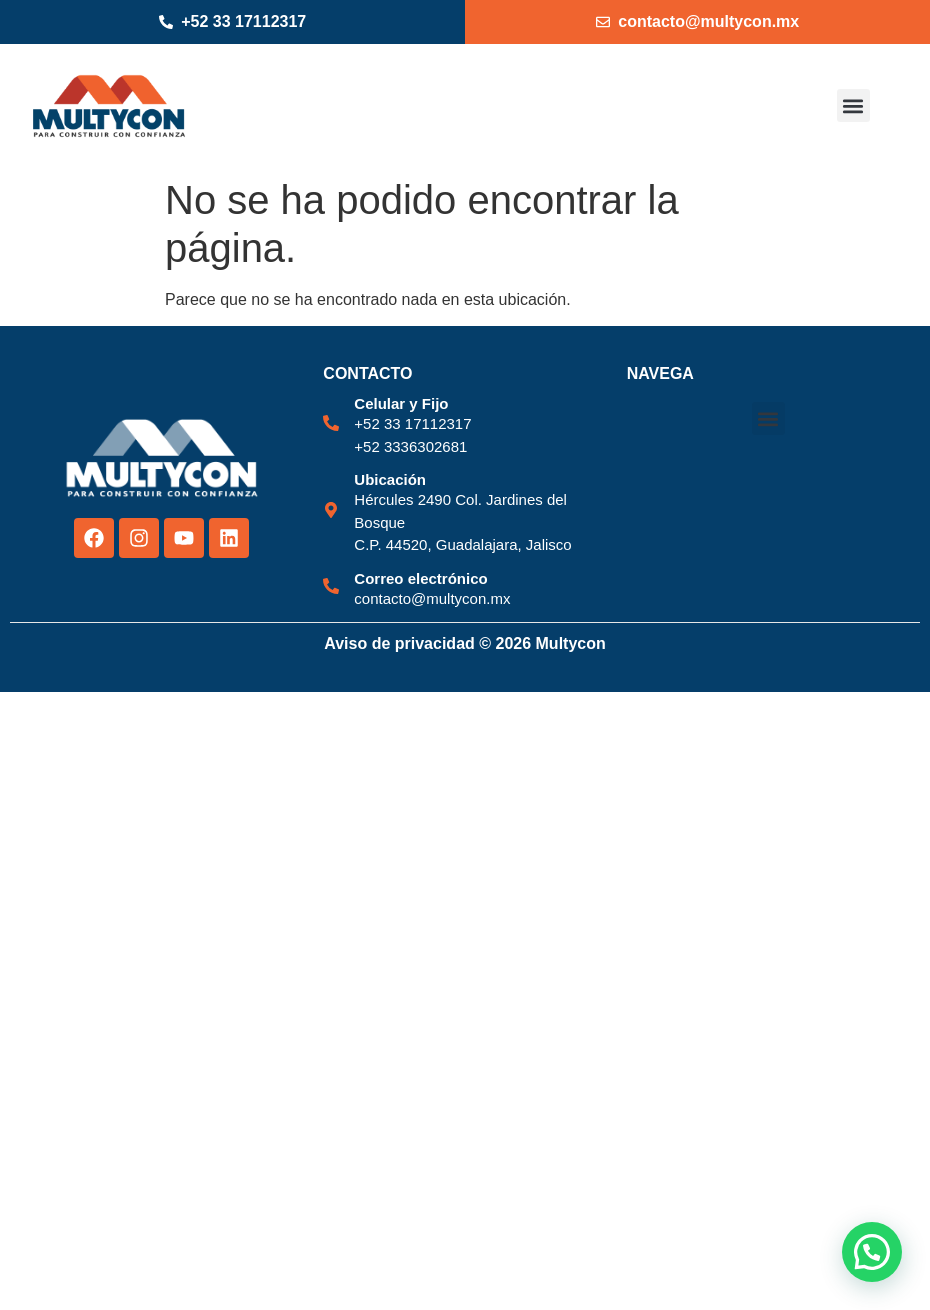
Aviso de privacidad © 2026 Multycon (465, 643)
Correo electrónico (420, 578)
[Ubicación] (331, 510)
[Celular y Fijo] (331, 423)
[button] (853, 105)
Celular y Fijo (401, 403)
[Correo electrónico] (331, 586)
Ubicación (390, 479)
